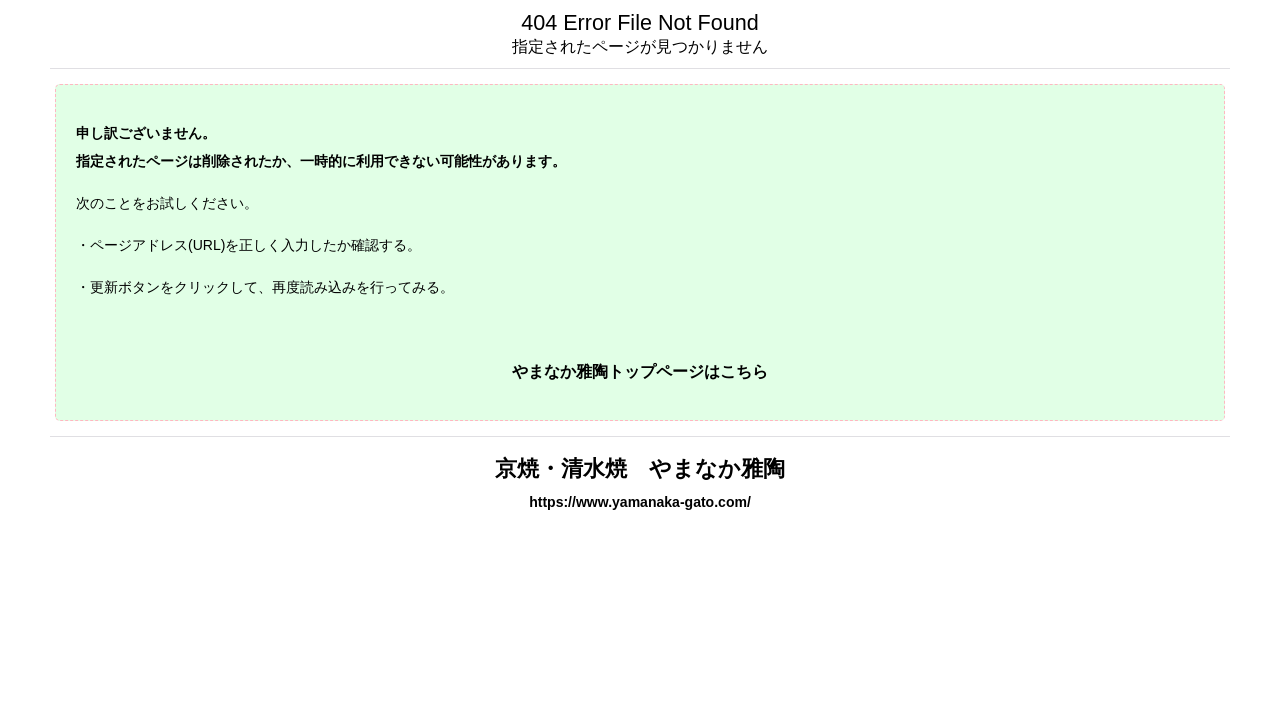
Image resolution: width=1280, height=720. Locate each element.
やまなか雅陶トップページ (608, 371)
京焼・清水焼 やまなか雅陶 (640, 468)
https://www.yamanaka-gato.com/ (640, 502)
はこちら (736, 371)
